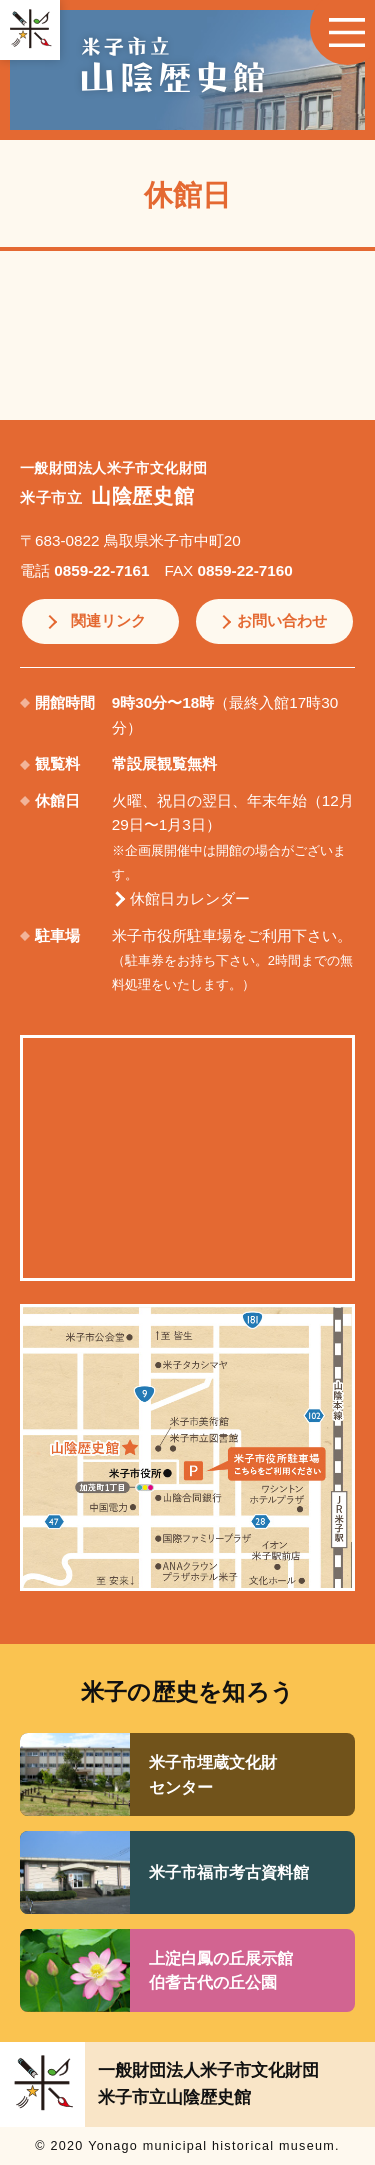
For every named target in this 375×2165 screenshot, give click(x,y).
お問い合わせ (282, 620)
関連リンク (108, 620)
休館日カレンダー (190, 898)
